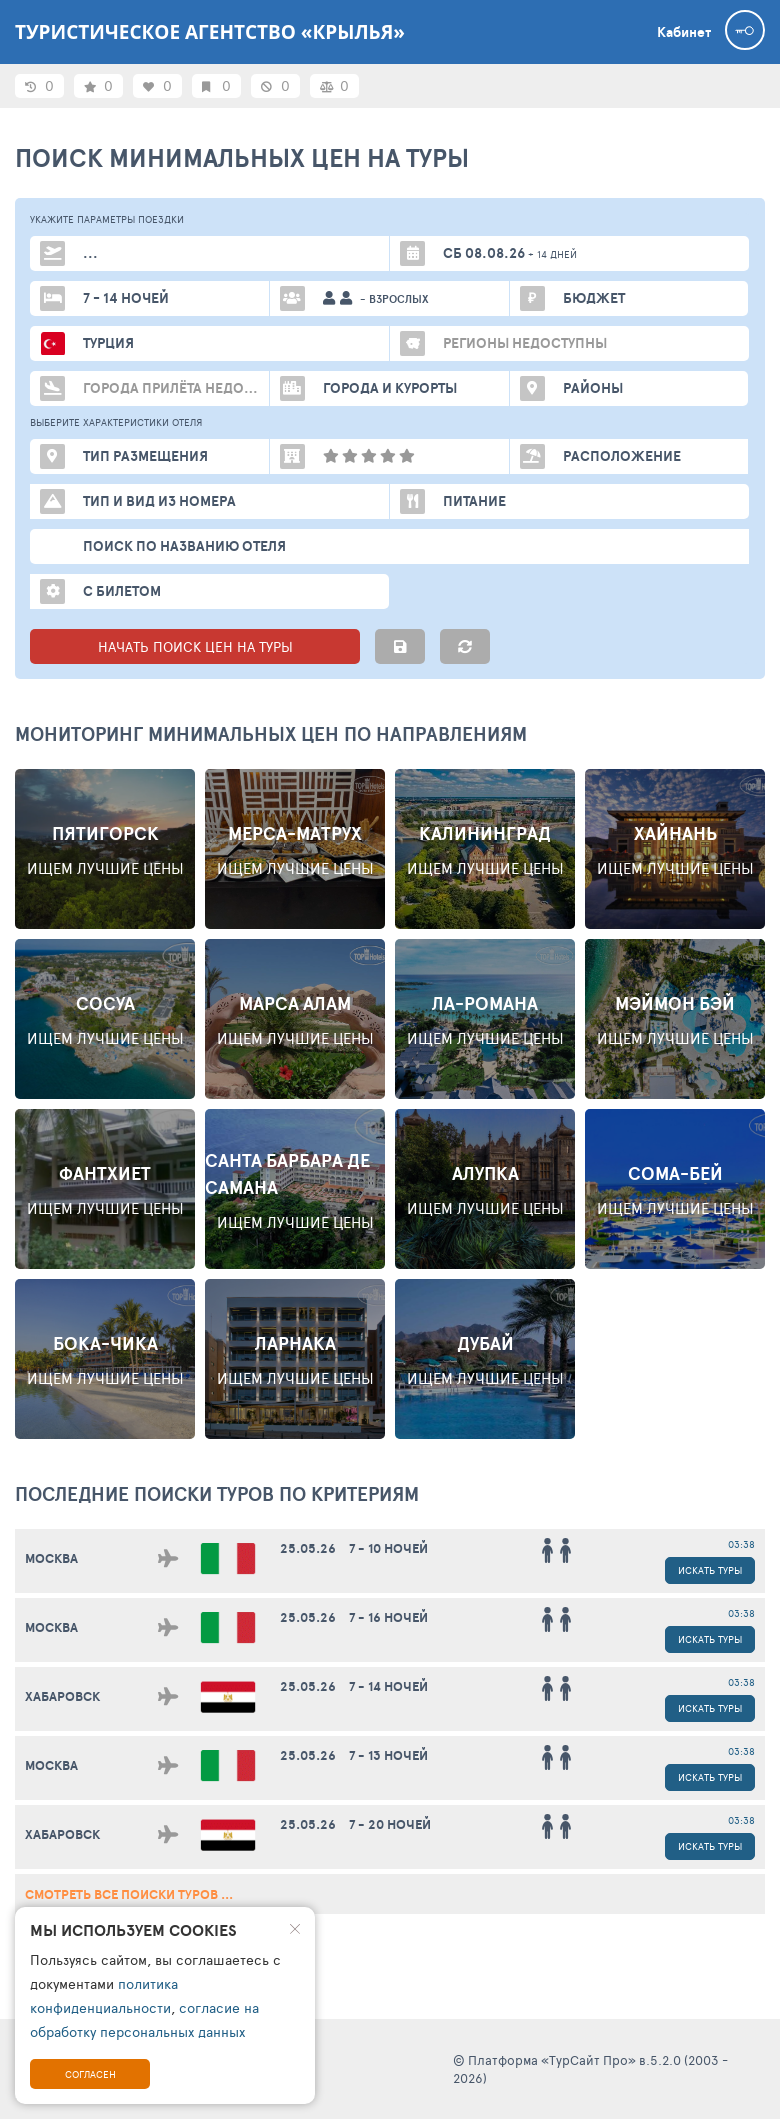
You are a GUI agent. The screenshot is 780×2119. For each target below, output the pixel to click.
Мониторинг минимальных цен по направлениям (271, 734)
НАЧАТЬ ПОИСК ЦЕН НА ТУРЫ (195, 646)
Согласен (90, 2074)
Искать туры (710, 1570)
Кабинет (684, 32)
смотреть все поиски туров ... (129, 1894)
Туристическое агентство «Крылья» (210, 32)
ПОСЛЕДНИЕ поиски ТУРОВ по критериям (217, 1494)
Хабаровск (62, 1696)
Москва (51, 1558)
